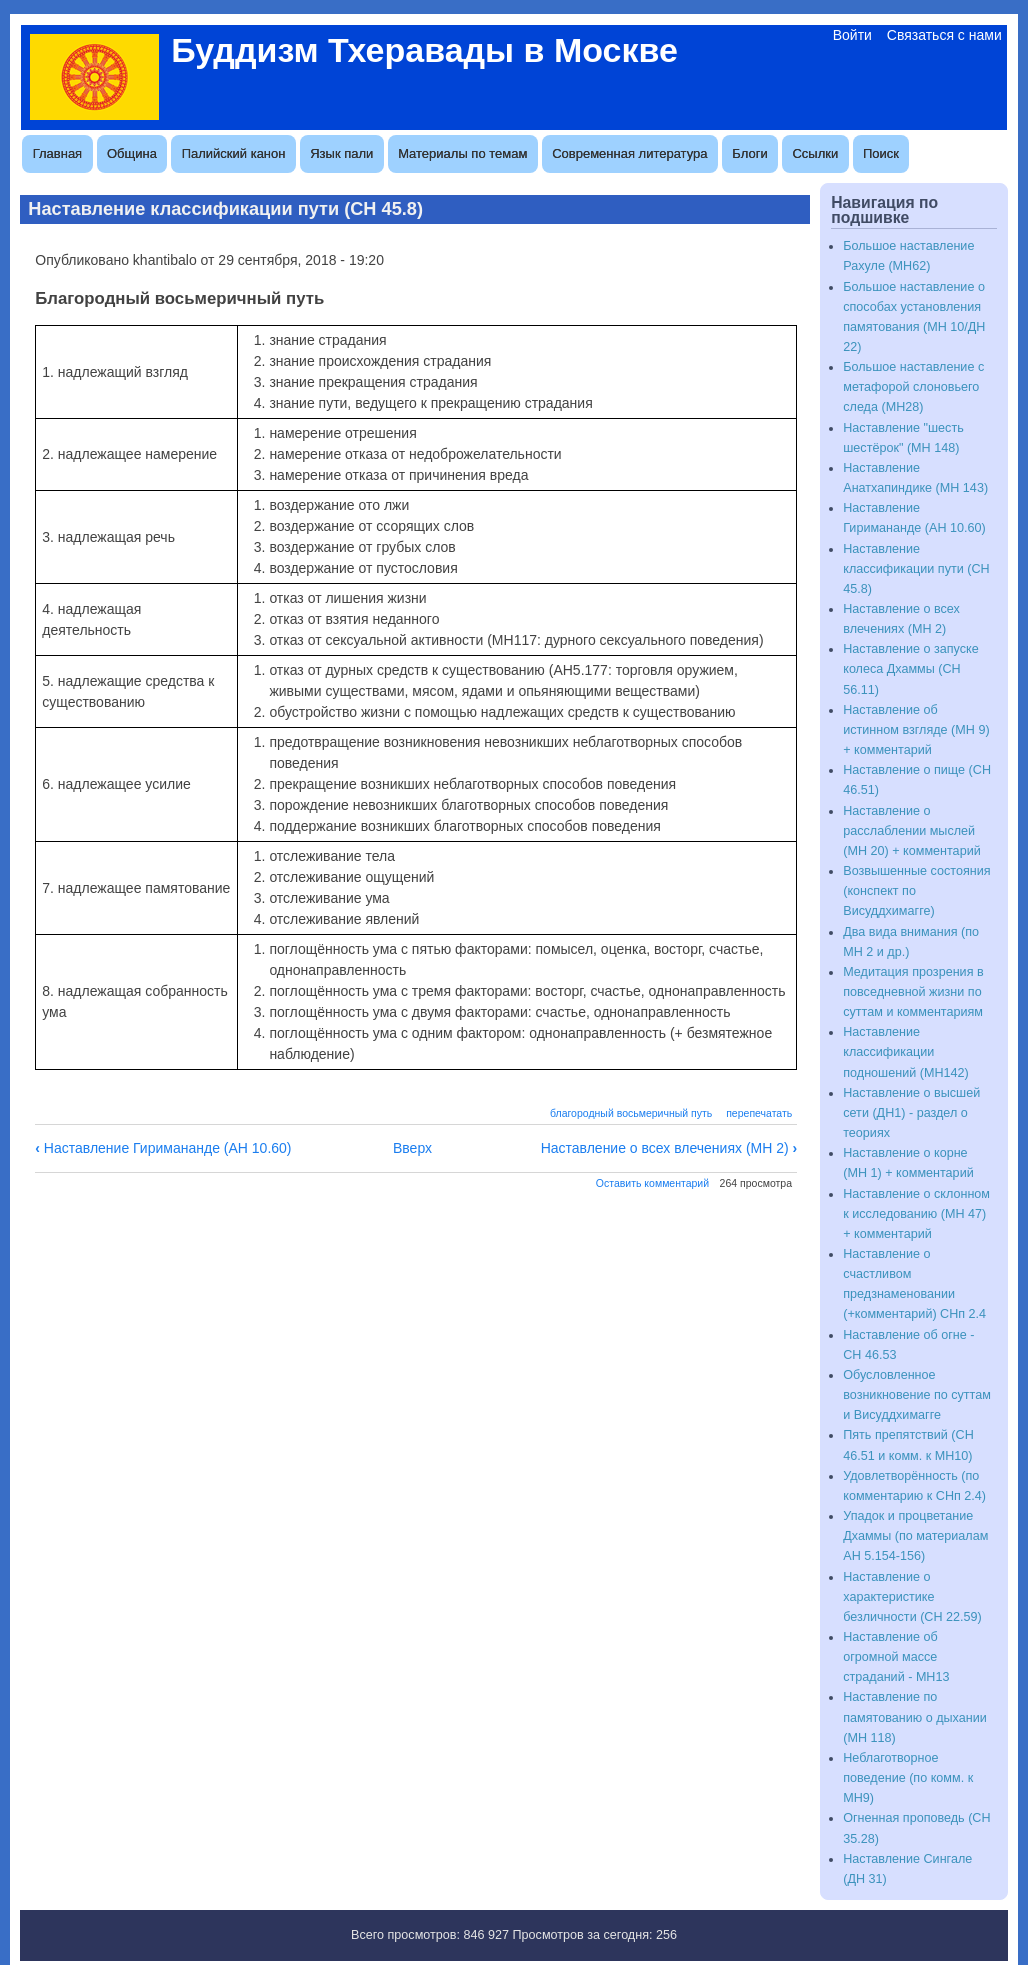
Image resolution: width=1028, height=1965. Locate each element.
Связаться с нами (944, 35)
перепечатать (759, 1113)
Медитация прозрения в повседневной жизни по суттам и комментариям (913, 992)
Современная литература (629, 153)
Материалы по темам (462, 153)
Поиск (881, 153)
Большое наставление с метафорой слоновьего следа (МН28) (913, 387)
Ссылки (815, 153)
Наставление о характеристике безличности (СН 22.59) (912, 1597)
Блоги (749, 153)
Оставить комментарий (652, 1183)
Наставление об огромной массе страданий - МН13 (896, 1657)
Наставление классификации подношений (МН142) (905, 1052)
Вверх (412, 1148)
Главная (57, 153)
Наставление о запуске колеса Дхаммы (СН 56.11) (910, 669)
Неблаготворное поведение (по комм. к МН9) (908, 1778)
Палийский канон (234, 153)
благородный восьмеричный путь (631, 1113)
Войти (852, 35)
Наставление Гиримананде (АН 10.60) (163, 1148)
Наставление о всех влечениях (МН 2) (669, 1148)
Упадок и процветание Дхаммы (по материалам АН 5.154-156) (915, 1536)
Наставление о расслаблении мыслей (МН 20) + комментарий (911, 831)
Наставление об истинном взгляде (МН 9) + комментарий (916, 730)
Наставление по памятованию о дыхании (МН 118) (915, 1717)
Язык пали (341, 153)
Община (132, 153)
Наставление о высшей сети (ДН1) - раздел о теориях (911, 1113)
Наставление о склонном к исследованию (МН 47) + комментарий (916, 1214)
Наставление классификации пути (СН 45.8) (916, 569)
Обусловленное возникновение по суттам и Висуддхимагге (917, 1395)
